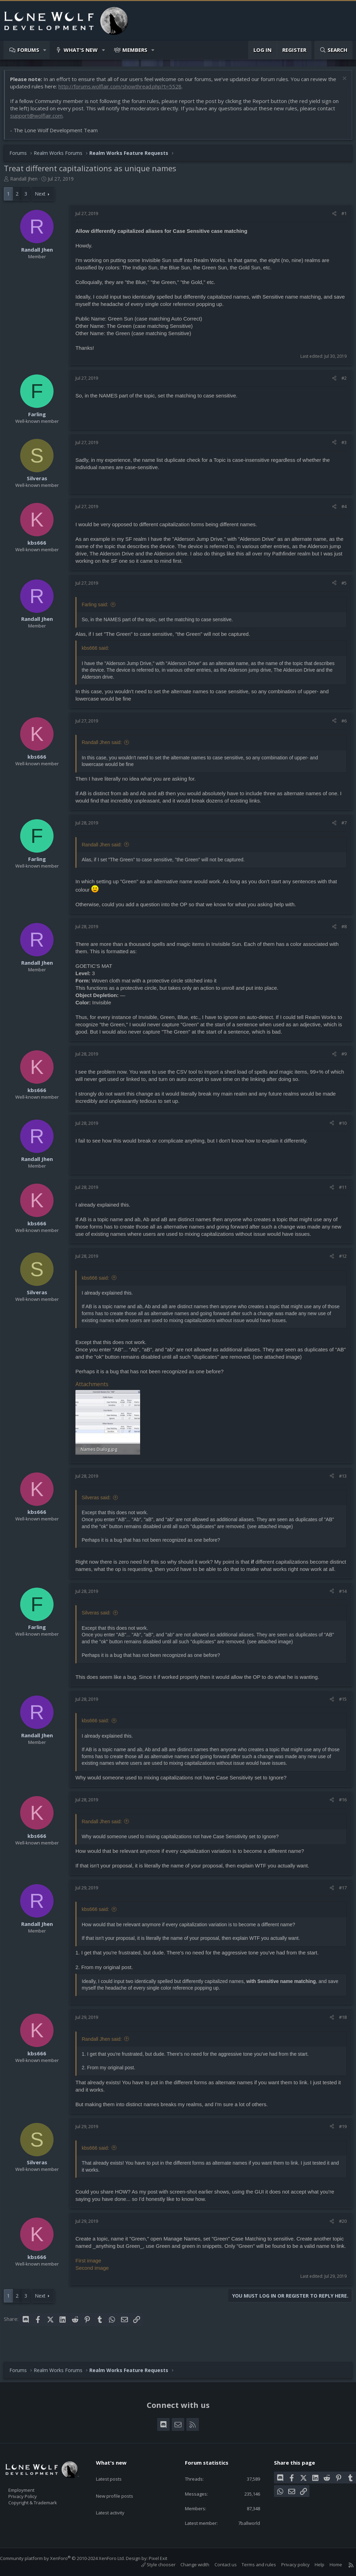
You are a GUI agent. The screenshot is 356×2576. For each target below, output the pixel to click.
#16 (339, 1808)
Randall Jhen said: (105, 746)
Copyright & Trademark (43, 2500)
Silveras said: (99, 1499)
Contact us (219, 2564)
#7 (340, 826)
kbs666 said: (99, 1281)
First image (92, 2277)
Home (329, 2564)
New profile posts (121, 2484)
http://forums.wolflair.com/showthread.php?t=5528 (132, 89)
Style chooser (151, 2564)
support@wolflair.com (40, 119)
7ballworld (244, 2522)
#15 (339, 1708)
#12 (339, 1259)
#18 (339, 2026)
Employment (30, 2485)
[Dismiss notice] (340, 82)
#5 (340, 586)
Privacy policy (288, 2564)
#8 (340, 930)
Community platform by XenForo (69, 2558)
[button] (45, 50)
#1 (340, 217)
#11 (339, 1190)
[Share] (330, 217)
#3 (340, 446)
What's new (81, 49)
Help (312, 2564)
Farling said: (98, 608)
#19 (339, 2135)
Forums (28, 49)
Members (134, 49)
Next (43, 197)
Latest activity (116, 2498)
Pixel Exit (165, 2558)
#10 (339, 1126)
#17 (339, 1897)
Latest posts (114, 2471)
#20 (339, 2230)
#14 (339, 1600)
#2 (340, 381)
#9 (340, 1057)
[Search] (333, 50)
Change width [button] (187, 2564)
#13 (339, 1478)
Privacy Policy (31, 2492)
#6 (340, 724)
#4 (340, 510)
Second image (95, 2284)
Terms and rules (252, 2564)
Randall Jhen (27, 182)
